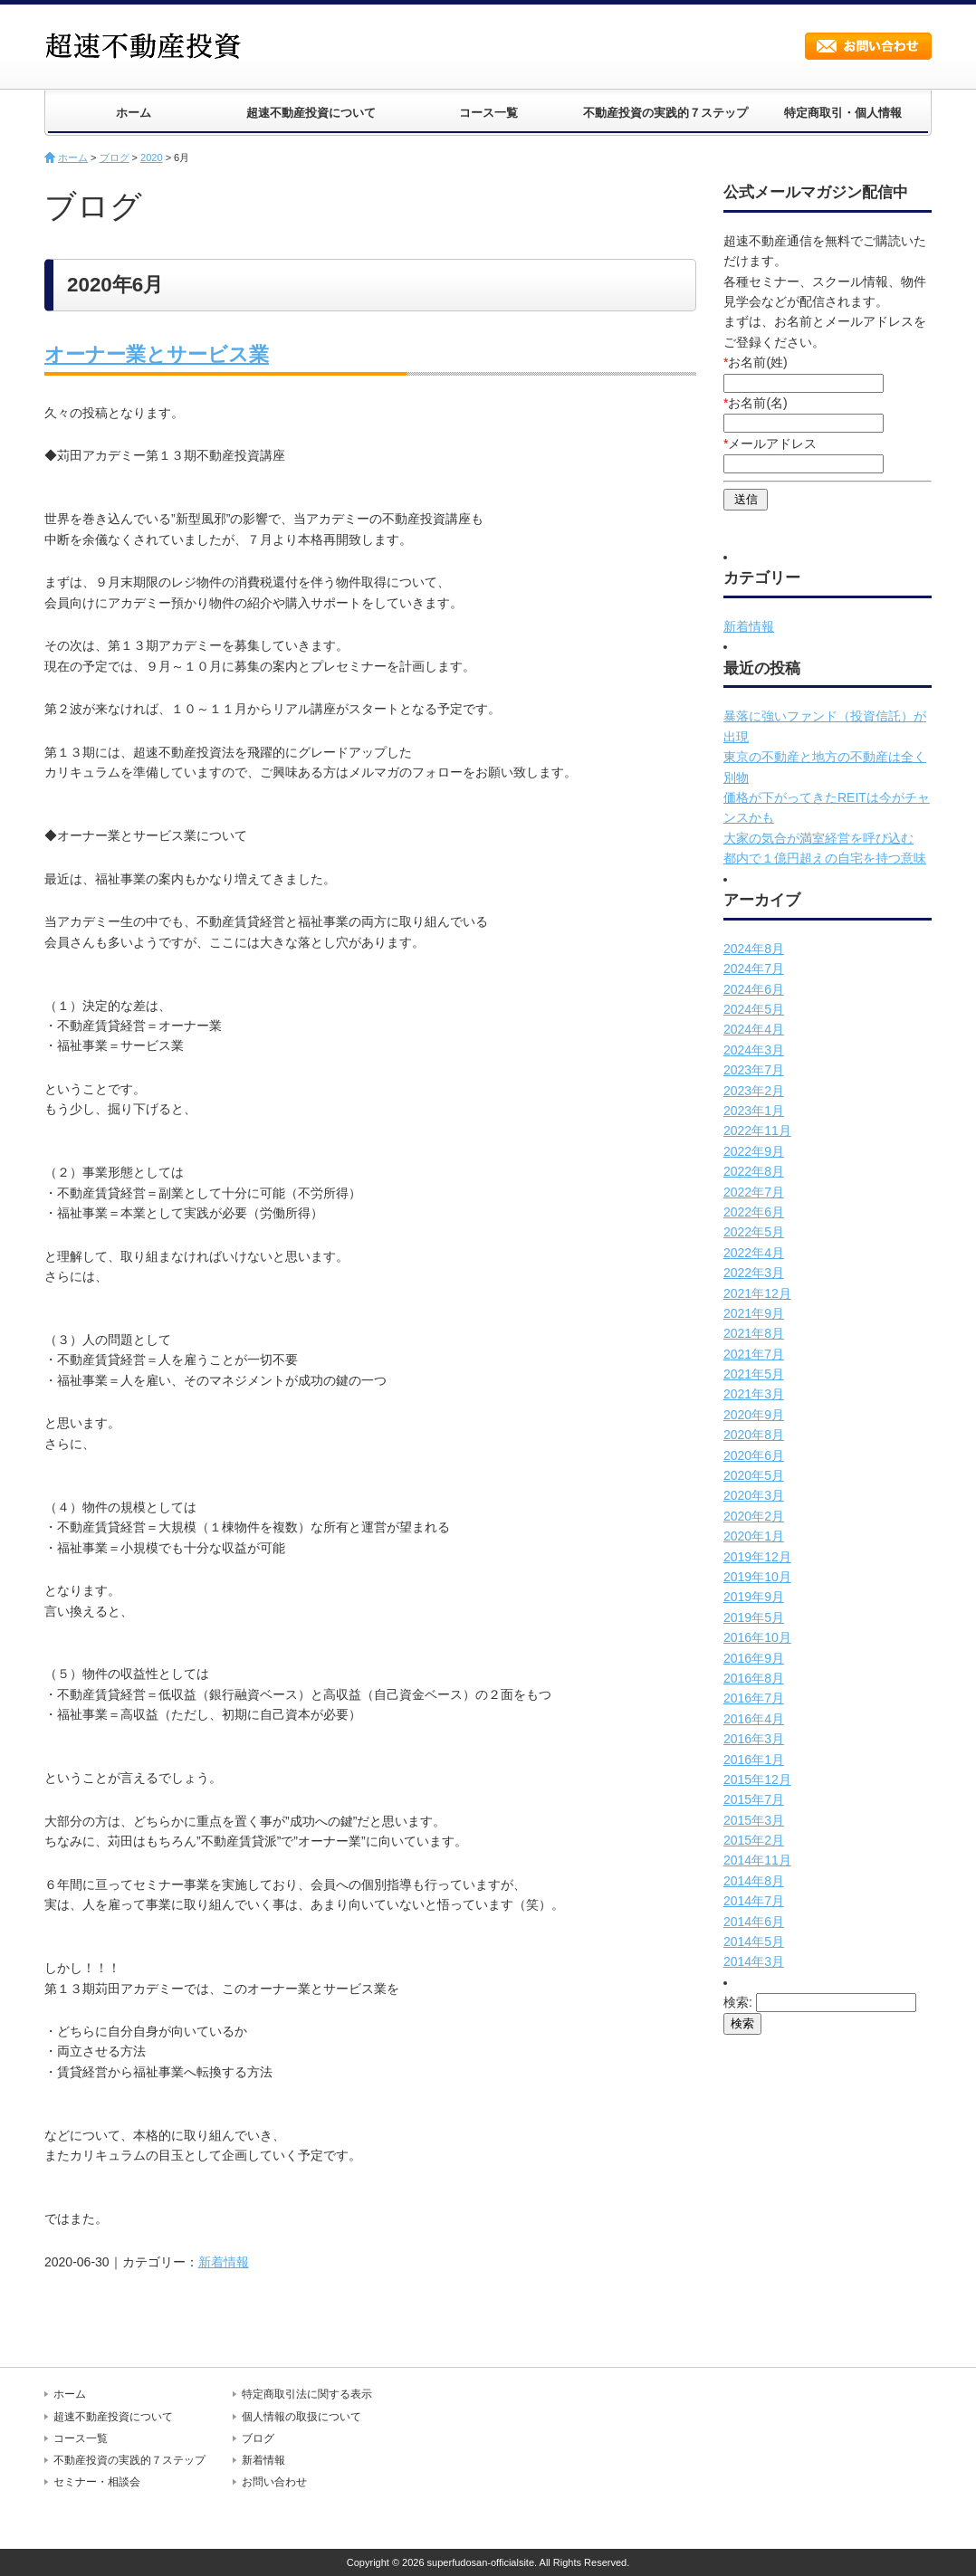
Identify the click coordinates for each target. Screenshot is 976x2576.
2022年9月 (753, 1151)
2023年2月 (753, 1090)
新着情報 (223, 2262)
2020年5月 (753, 1475)
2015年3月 (753, 1820)
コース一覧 (488, 112)
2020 (151, 157)
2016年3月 (753, 1739)
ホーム (133, 112)
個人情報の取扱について (301, 2416)
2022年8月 (753, 1171)
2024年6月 (753, 989)
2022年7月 (753, 1192)
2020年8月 (753, 1434)
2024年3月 (753, 1050)
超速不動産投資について (311, 112)
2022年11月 (757, 1130)
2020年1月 (753, 1536)
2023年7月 (753, 1070)
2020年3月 (753, 1495)
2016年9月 (753, 1658)
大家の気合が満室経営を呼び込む (818, 838)
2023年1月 (753, 1110)
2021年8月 (753, 1333)
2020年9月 (753, 1414)
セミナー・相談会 (96, 2482)
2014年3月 (753, 1961)
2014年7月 (753, 1901)
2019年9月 (753, 1596)
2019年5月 (753, 1617)
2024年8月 (753, 948)
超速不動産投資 (148, 45)
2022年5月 (753, 1232)
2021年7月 (753, 1354)
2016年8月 (753, 1678)
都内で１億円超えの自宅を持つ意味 (824, 858)
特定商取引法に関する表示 (307, 2394)
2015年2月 (753, 1840)
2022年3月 (753, 1272)
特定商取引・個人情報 (843, 112)
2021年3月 (753, 1394)
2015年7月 (753, 1799)
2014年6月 (753, 1921)
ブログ (114, 157)
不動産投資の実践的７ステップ (665, 112)
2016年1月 (753, 1759)
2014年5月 (753, 1941)
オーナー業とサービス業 (156, 354)
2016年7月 (753, 1698)
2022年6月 (753, 1212)
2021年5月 (753, 1374)
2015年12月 (757, 1779)
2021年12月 (757, 1293)
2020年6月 (753, 1455)
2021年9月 (753, 1313)
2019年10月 (757, 1576)
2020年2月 (753, 1516)
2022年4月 (753, 1252)
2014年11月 (757, 1860)
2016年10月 (757, 1637)
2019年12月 (757, 1557)
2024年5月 (753, 1009)
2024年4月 (753, 1029)
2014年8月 (753, 1881)
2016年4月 (753, 1719)
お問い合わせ (868, 46)
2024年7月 (753, 968)
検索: (737, 2002)
